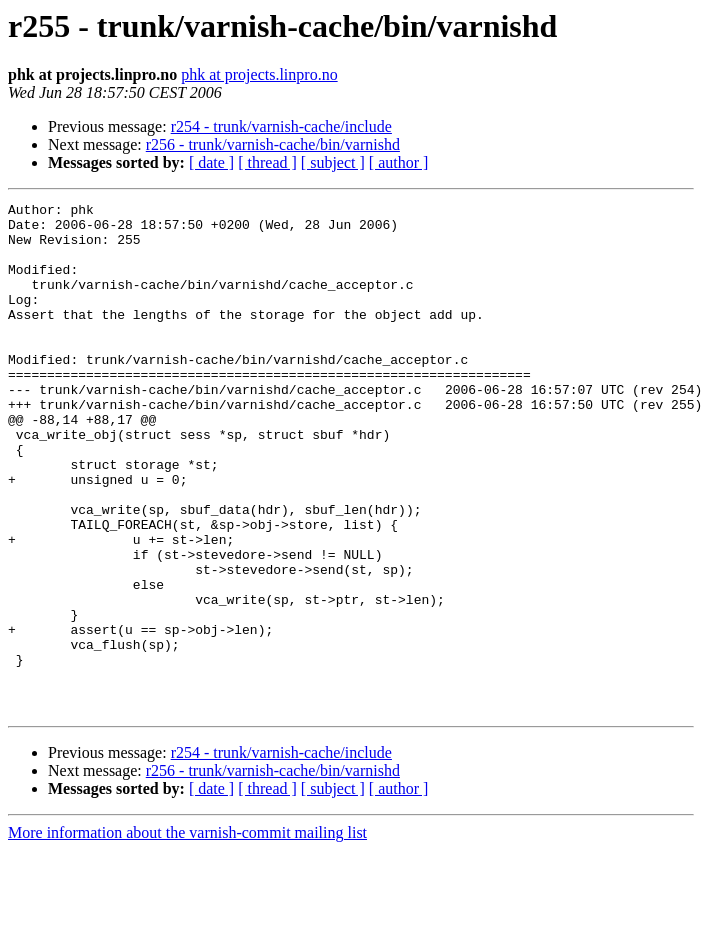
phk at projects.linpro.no (259, 74)
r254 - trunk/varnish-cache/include (281, 126)
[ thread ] (267, 162)
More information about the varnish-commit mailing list (187, 934)
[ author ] (399, 162)
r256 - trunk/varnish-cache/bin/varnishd (273, 144)
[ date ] (211, 162)
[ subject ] (333, 162)
